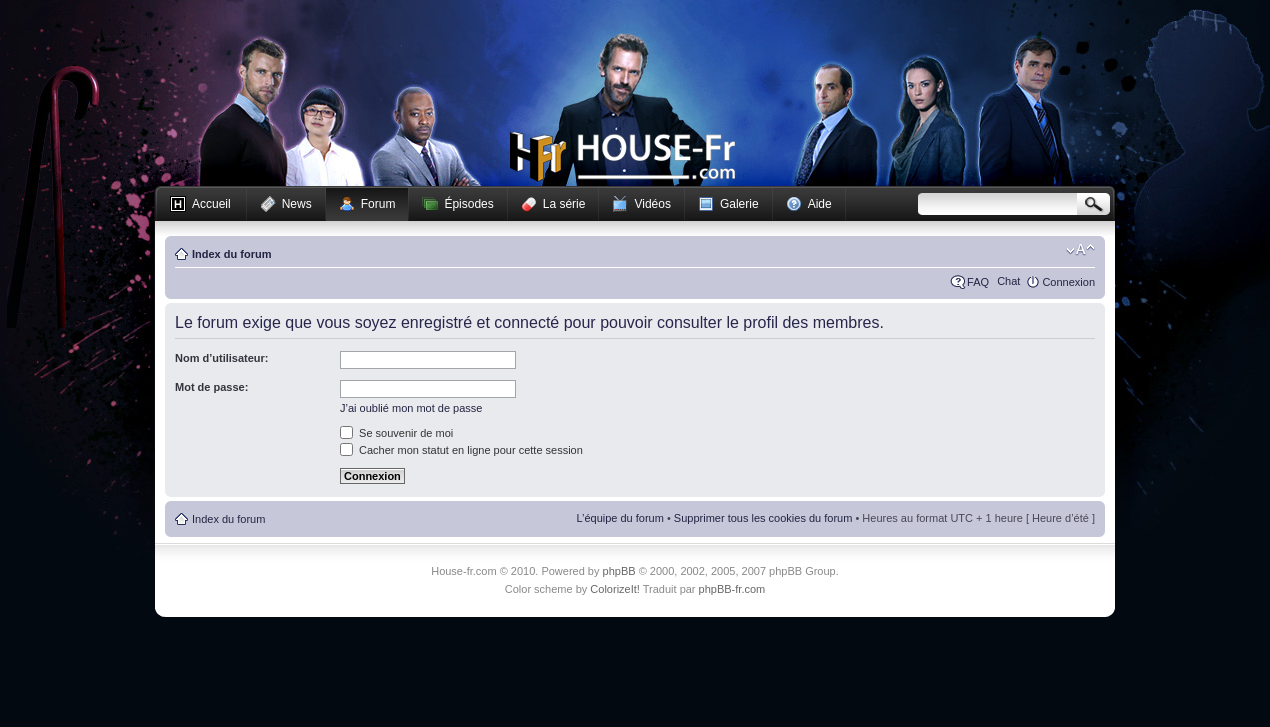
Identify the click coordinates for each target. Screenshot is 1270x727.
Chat (1008, 281)
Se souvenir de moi (396, 433)
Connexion (1068, 282)
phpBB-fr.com (732, 589)
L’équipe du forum (619, 518)
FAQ (978, 282)
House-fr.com (622, 157)
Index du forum (231, 254)
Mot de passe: (211, 387)
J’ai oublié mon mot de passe (411, 408)
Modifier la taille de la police (1080, 250)
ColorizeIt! (615, 589)
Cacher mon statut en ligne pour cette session (461, 450)
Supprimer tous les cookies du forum (763, 518)
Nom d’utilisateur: (222, 358)
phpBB (619, 571)
